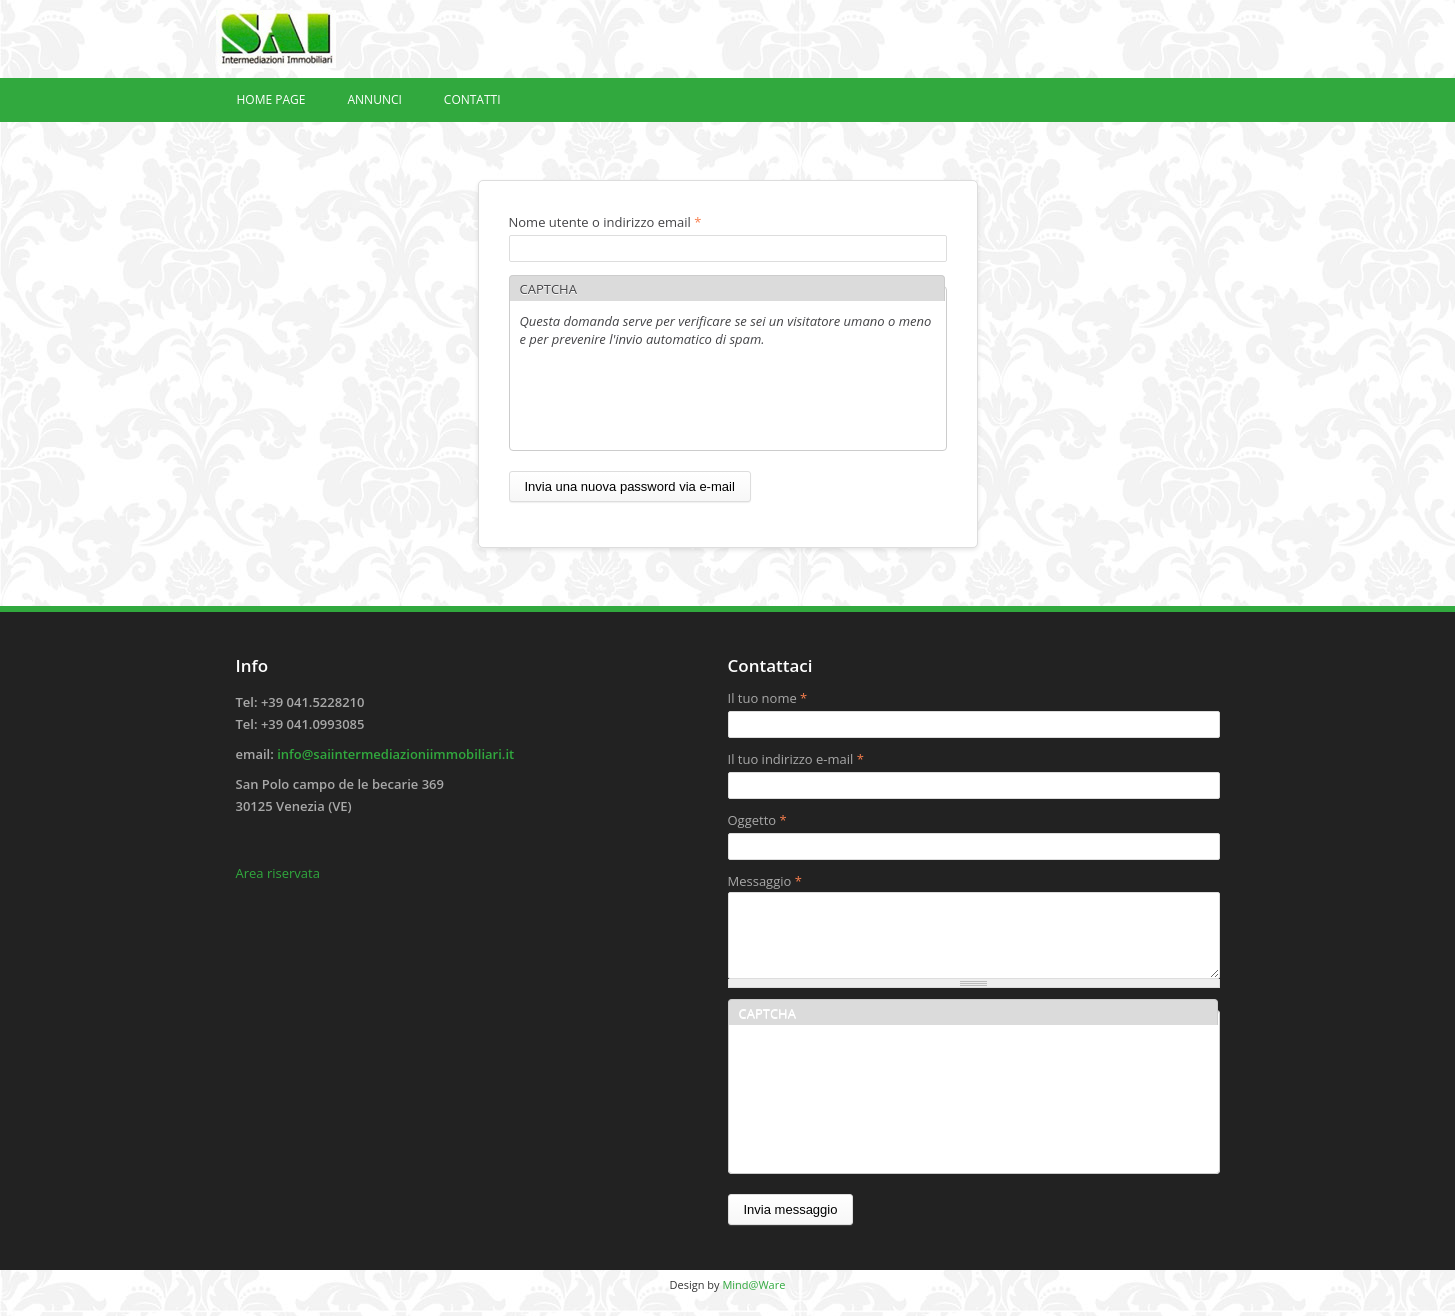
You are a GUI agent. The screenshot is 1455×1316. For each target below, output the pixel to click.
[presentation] (672, 401)
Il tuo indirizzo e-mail (796, 759)
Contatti (472, 99)
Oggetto (757, 820)
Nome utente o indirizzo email (605, 222)
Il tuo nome (768, 698)
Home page (271, 99)
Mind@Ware (753, 1299)
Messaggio (765, 881)
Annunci (374, 99)
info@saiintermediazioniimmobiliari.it (395, 754)
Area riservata (278, 873)
